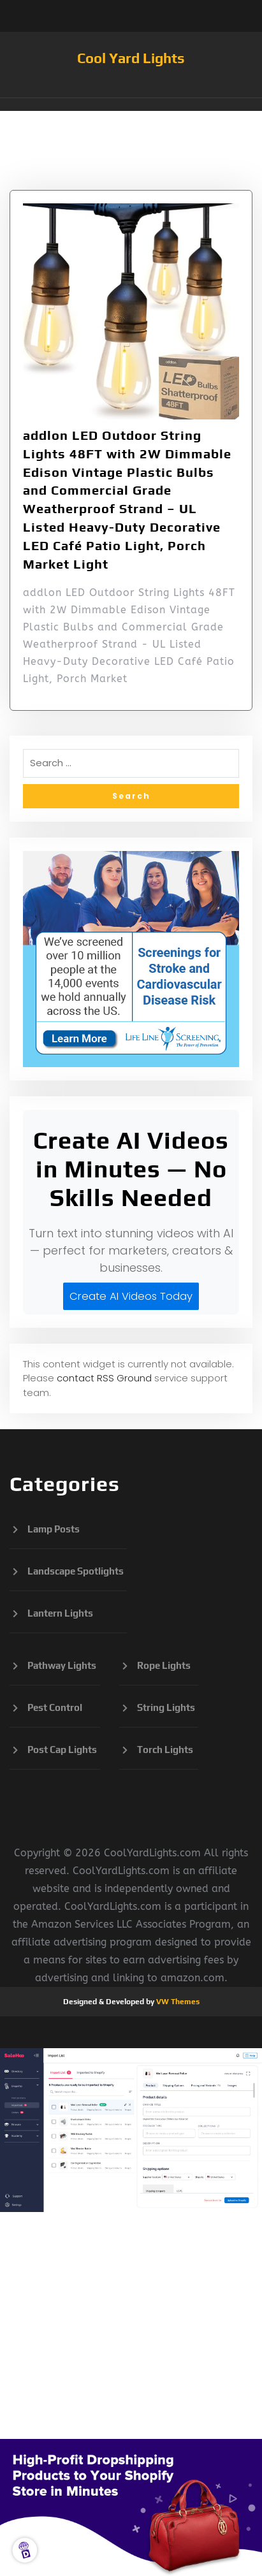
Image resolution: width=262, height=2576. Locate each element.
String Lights (166, 1707)
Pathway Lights (61, 1665)
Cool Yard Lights (131, 58)
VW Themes (177, 2001)
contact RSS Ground (104, 1378)
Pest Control (54, 1707)
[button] (131, 104)
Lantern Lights (60, 1613)
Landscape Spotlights (75, 1571)
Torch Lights (165, 1749)
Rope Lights (164, 1665)
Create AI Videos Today (131, 1296)
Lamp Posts (53, 1529)
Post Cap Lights (62, 1749)
